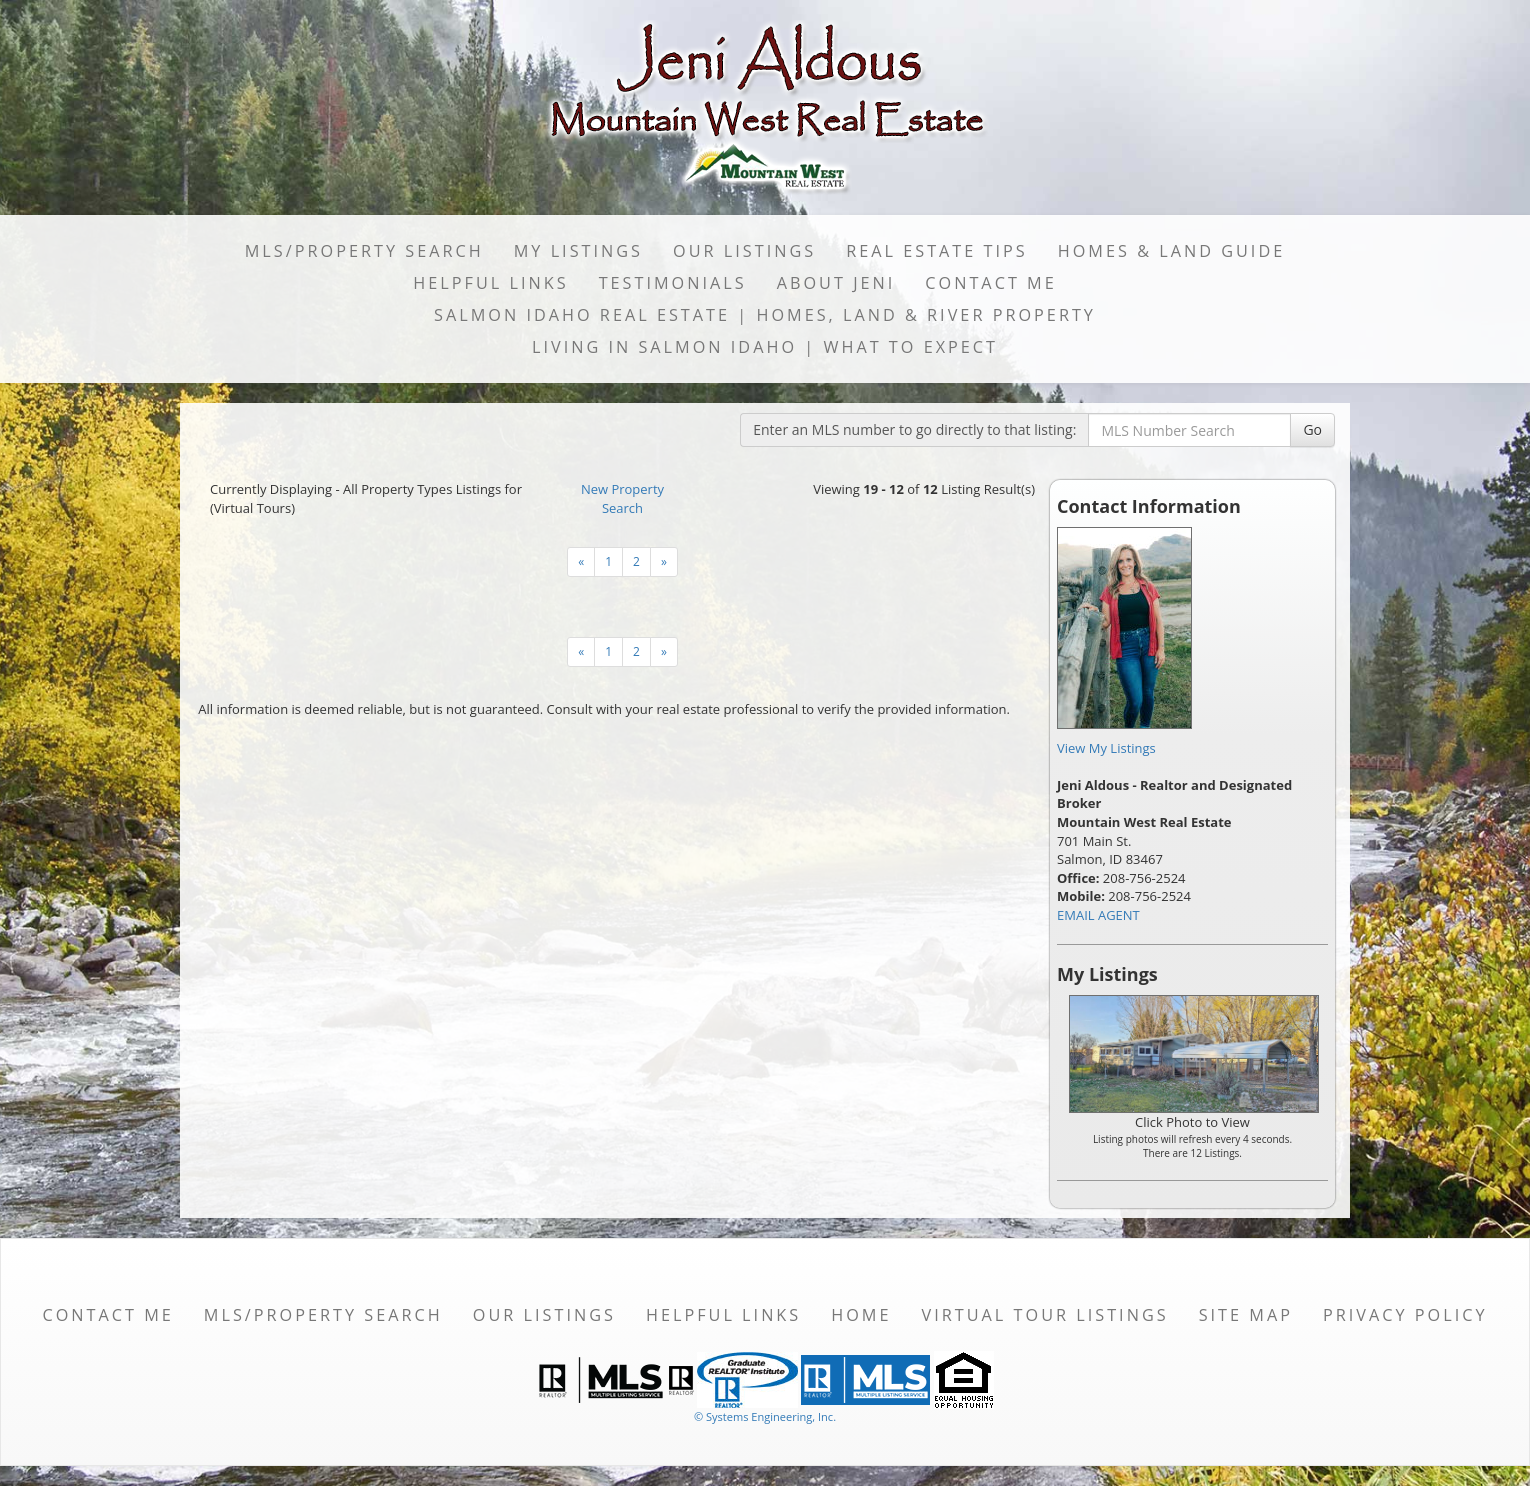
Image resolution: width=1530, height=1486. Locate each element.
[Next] (581, 562)
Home (861, 1315)
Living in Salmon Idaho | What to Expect (765, 347)
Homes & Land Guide (1171, 251)
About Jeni (836, 283)
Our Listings (744, 251)
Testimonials (673, 283)
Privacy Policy (1405, 1315)
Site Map (1246, 1315)
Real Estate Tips (937, 251)
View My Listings (1106, 748)
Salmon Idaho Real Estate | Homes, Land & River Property (765, 315)
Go (1312, 429)
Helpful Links (490, 283)
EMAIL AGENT (1098, 915)
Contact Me (990, 283)
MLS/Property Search (364, 251)
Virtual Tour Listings (1045, 1315)
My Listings (578, 251)
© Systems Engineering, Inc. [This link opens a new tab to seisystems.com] (765, 1416)
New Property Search (622, 498)
